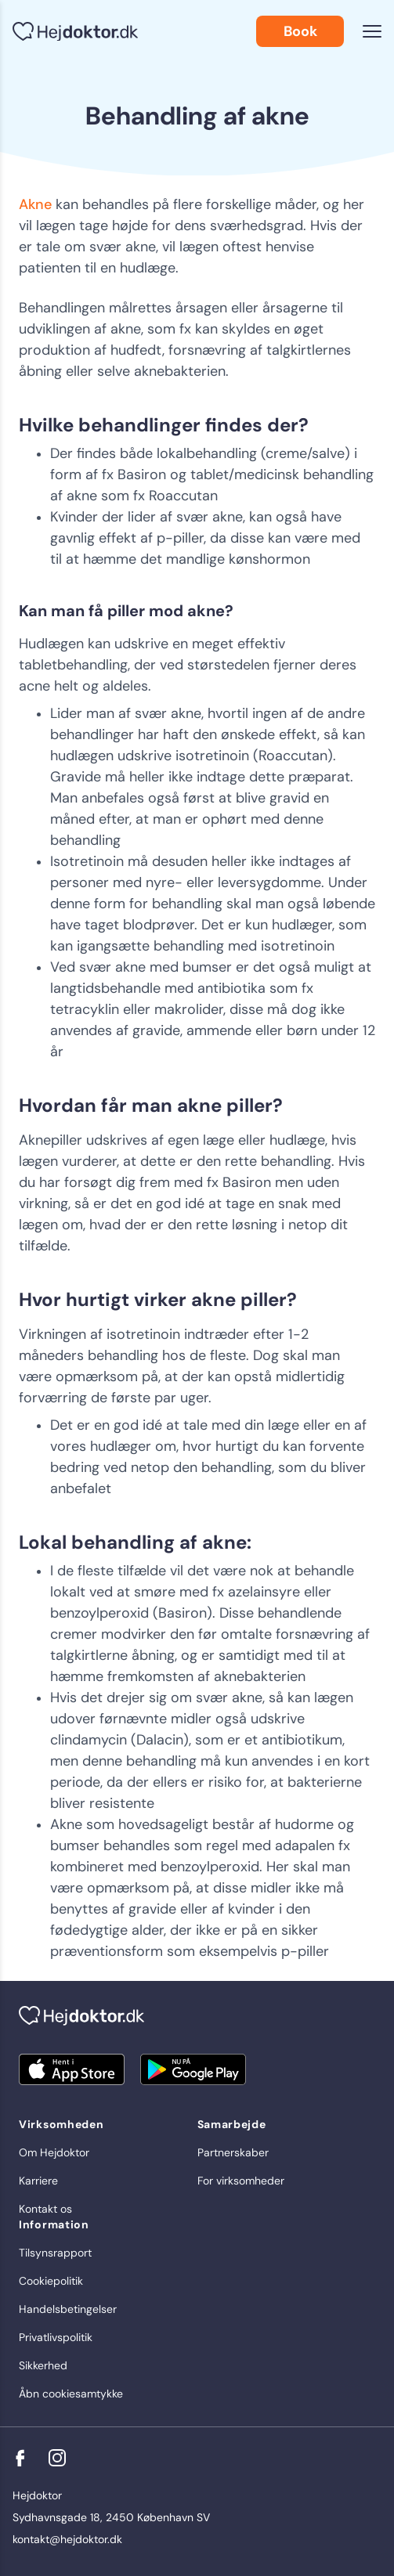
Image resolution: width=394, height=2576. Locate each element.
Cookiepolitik (51, 2281)
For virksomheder (240, 2181)
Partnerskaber (233, 2152)
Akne (35, 204)
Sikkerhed (43, 2365)
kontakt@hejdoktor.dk (67, 2539)
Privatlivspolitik (55, 2337)
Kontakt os (45, 2209)
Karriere (38, 2181)
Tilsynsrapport (55, 2253)
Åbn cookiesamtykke (71, 2394)
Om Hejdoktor (54, 2152)
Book (300, 31)
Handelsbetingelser (68, 2309)
